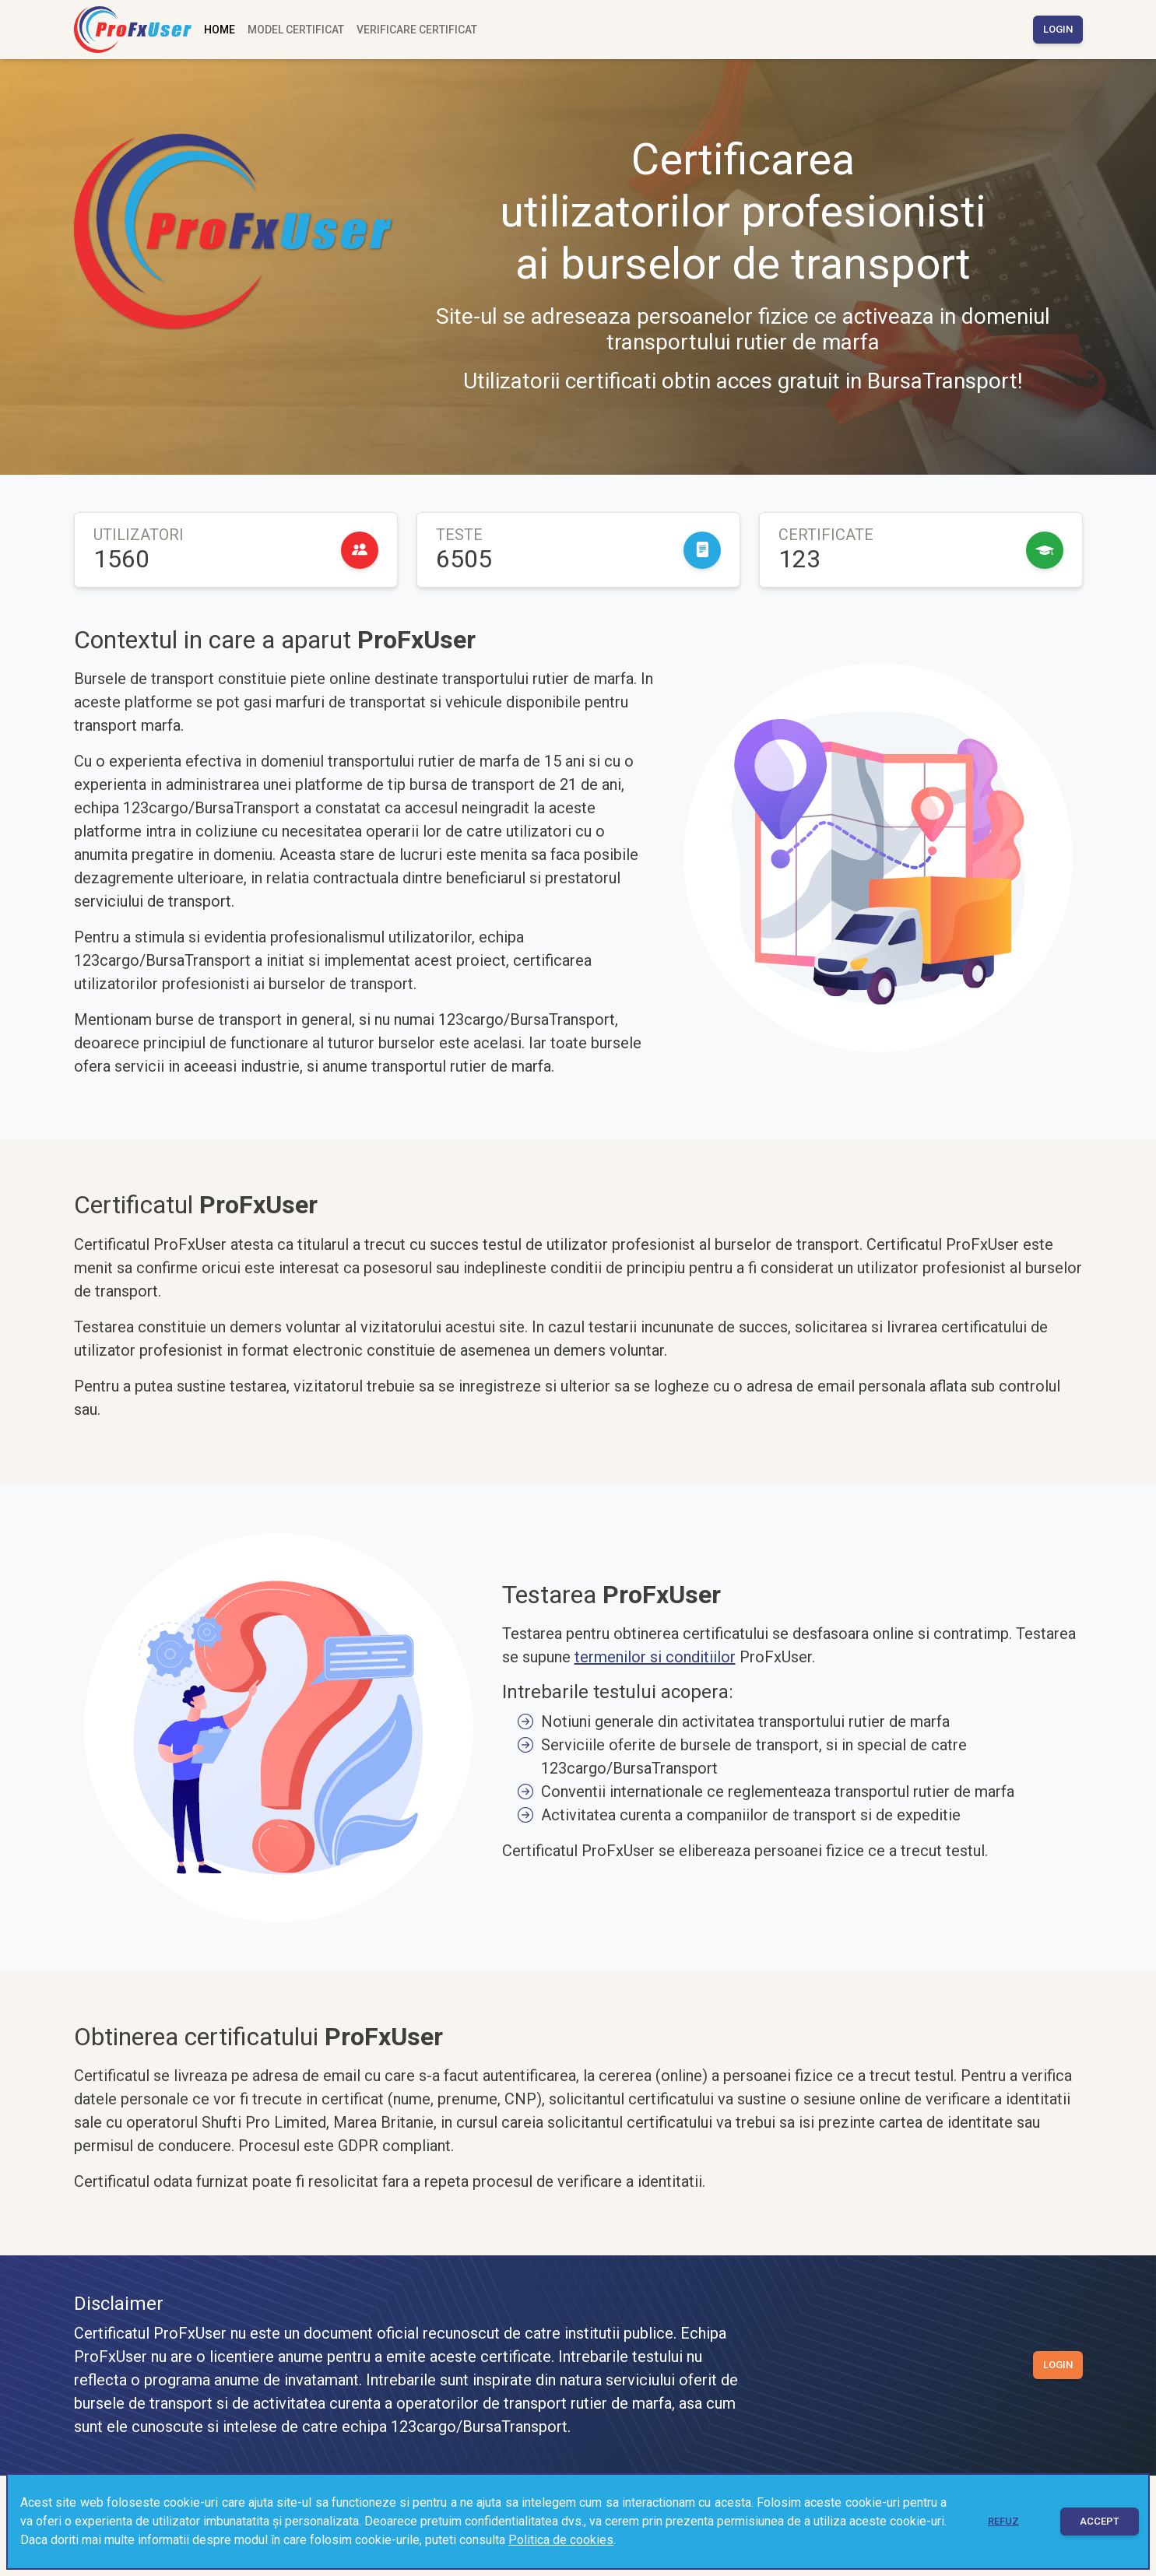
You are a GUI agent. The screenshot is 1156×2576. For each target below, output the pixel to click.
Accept (1099, 2521)
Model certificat (296, 29)
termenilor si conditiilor (655, 1657)
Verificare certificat (417, 29)
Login (1058, 29)
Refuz (1003, 2521)
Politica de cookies (560, 2539)
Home (219, 29)
